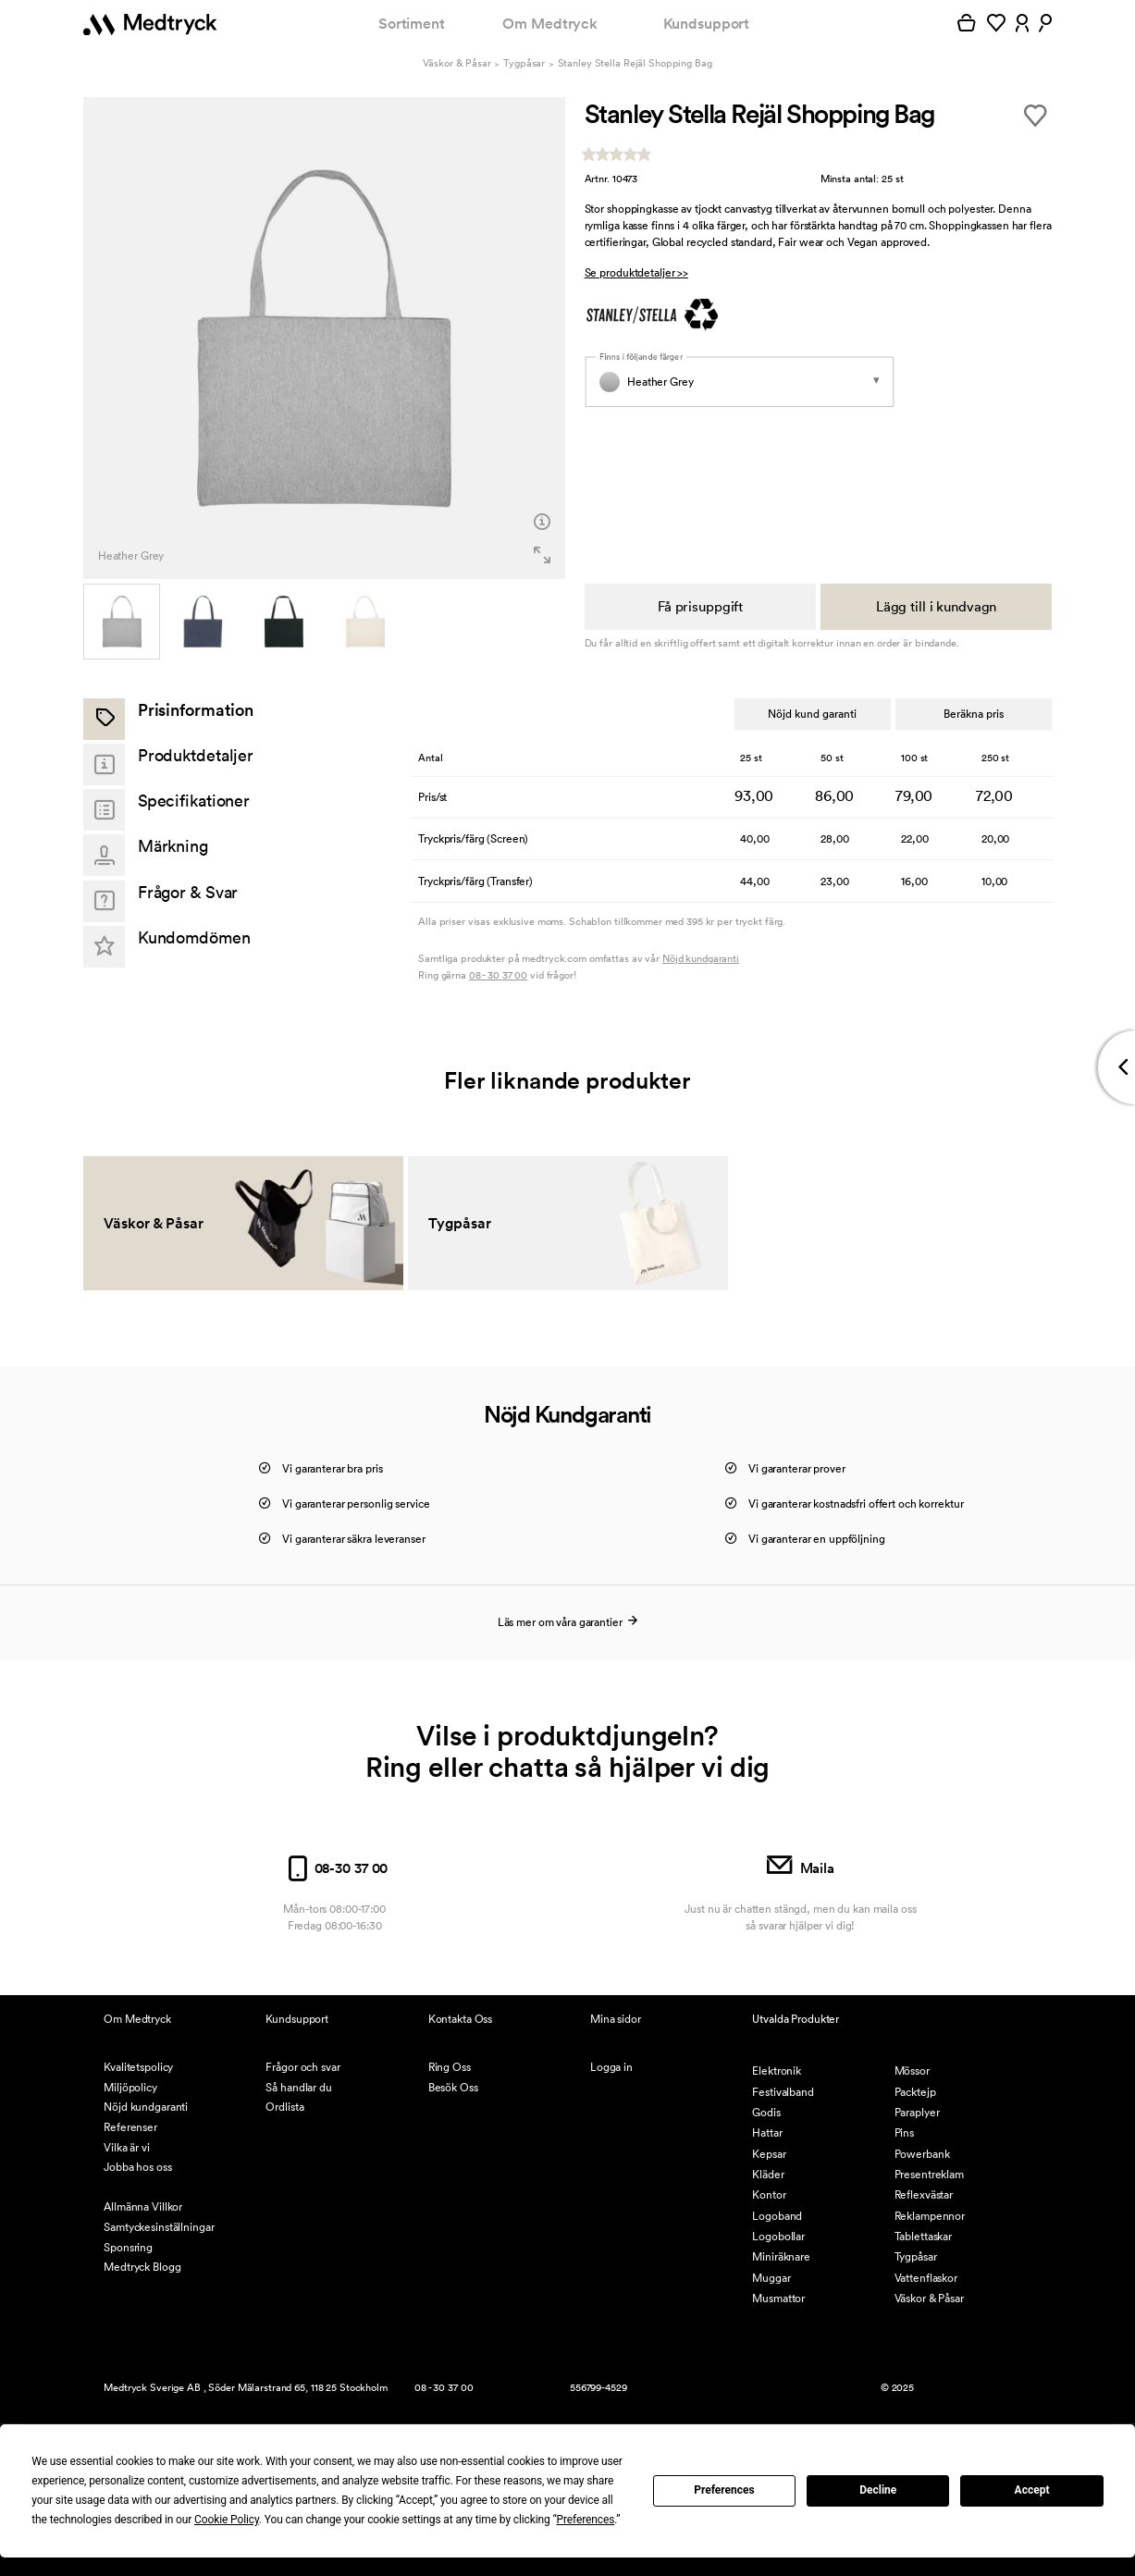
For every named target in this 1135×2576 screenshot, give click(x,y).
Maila (800, 1868)
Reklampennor (930, 2216)
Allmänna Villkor (143, 2206)
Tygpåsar (524, 62)
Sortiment (411, 23)
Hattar (767, 2132)
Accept (1032, 2490)
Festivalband (783, 2092)
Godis (766, 2112)
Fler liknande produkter (567, 1080)
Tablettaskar (923, 2236)
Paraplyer (917, 2112)
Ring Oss (449, 2067)
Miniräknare (781, 2256)
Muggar (771, 2278)
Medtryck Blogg (142, 2266)
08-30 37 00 (334, 1868)
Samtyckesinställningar (159, 2227)
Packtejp (915, 2092)
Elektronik (776, 2070)
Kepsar (768, 2154)
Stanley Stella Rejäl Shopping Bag (635, 62)
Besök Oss (453, 2087)
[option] (324, 338)
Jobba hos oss (137, 2167)
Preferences (724, 2490)
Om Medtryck (550, 23)
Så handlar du (298, 2087)
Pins (904, 2132)
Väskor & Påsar (456, 62)
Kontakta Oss (460, 2019)
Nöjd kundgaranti (700, 958)
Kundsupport (706, 23)
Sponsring (128, 2247)
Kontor (768, 2194)
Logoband (777, 2216)
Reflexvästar (924, 2194)
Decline (877, 2490)
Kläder (767, 2174)
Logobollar (778, 2236)
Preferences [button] (586, 2519)
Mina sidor (615, 2019)
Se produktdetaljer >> (636, 272)
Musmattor (778, 2298)
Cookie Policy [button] (226, 2519)
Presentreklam (929, 2174)
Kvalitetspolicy (138, 2067)
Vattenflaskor (925, 2278)
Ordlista (284, 2106)
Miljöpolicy (130, 2087)
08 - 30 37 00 (498, 975)
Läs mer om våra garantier (568, 1622)
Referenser (130, 2127)
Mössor (912, 2070)
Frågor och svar (302, 2067)
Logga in (611, 2067)
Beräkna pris (974, 713)
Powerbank (922, 2154)
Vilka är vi (127, 2147)
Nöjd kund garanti (812, 713)
